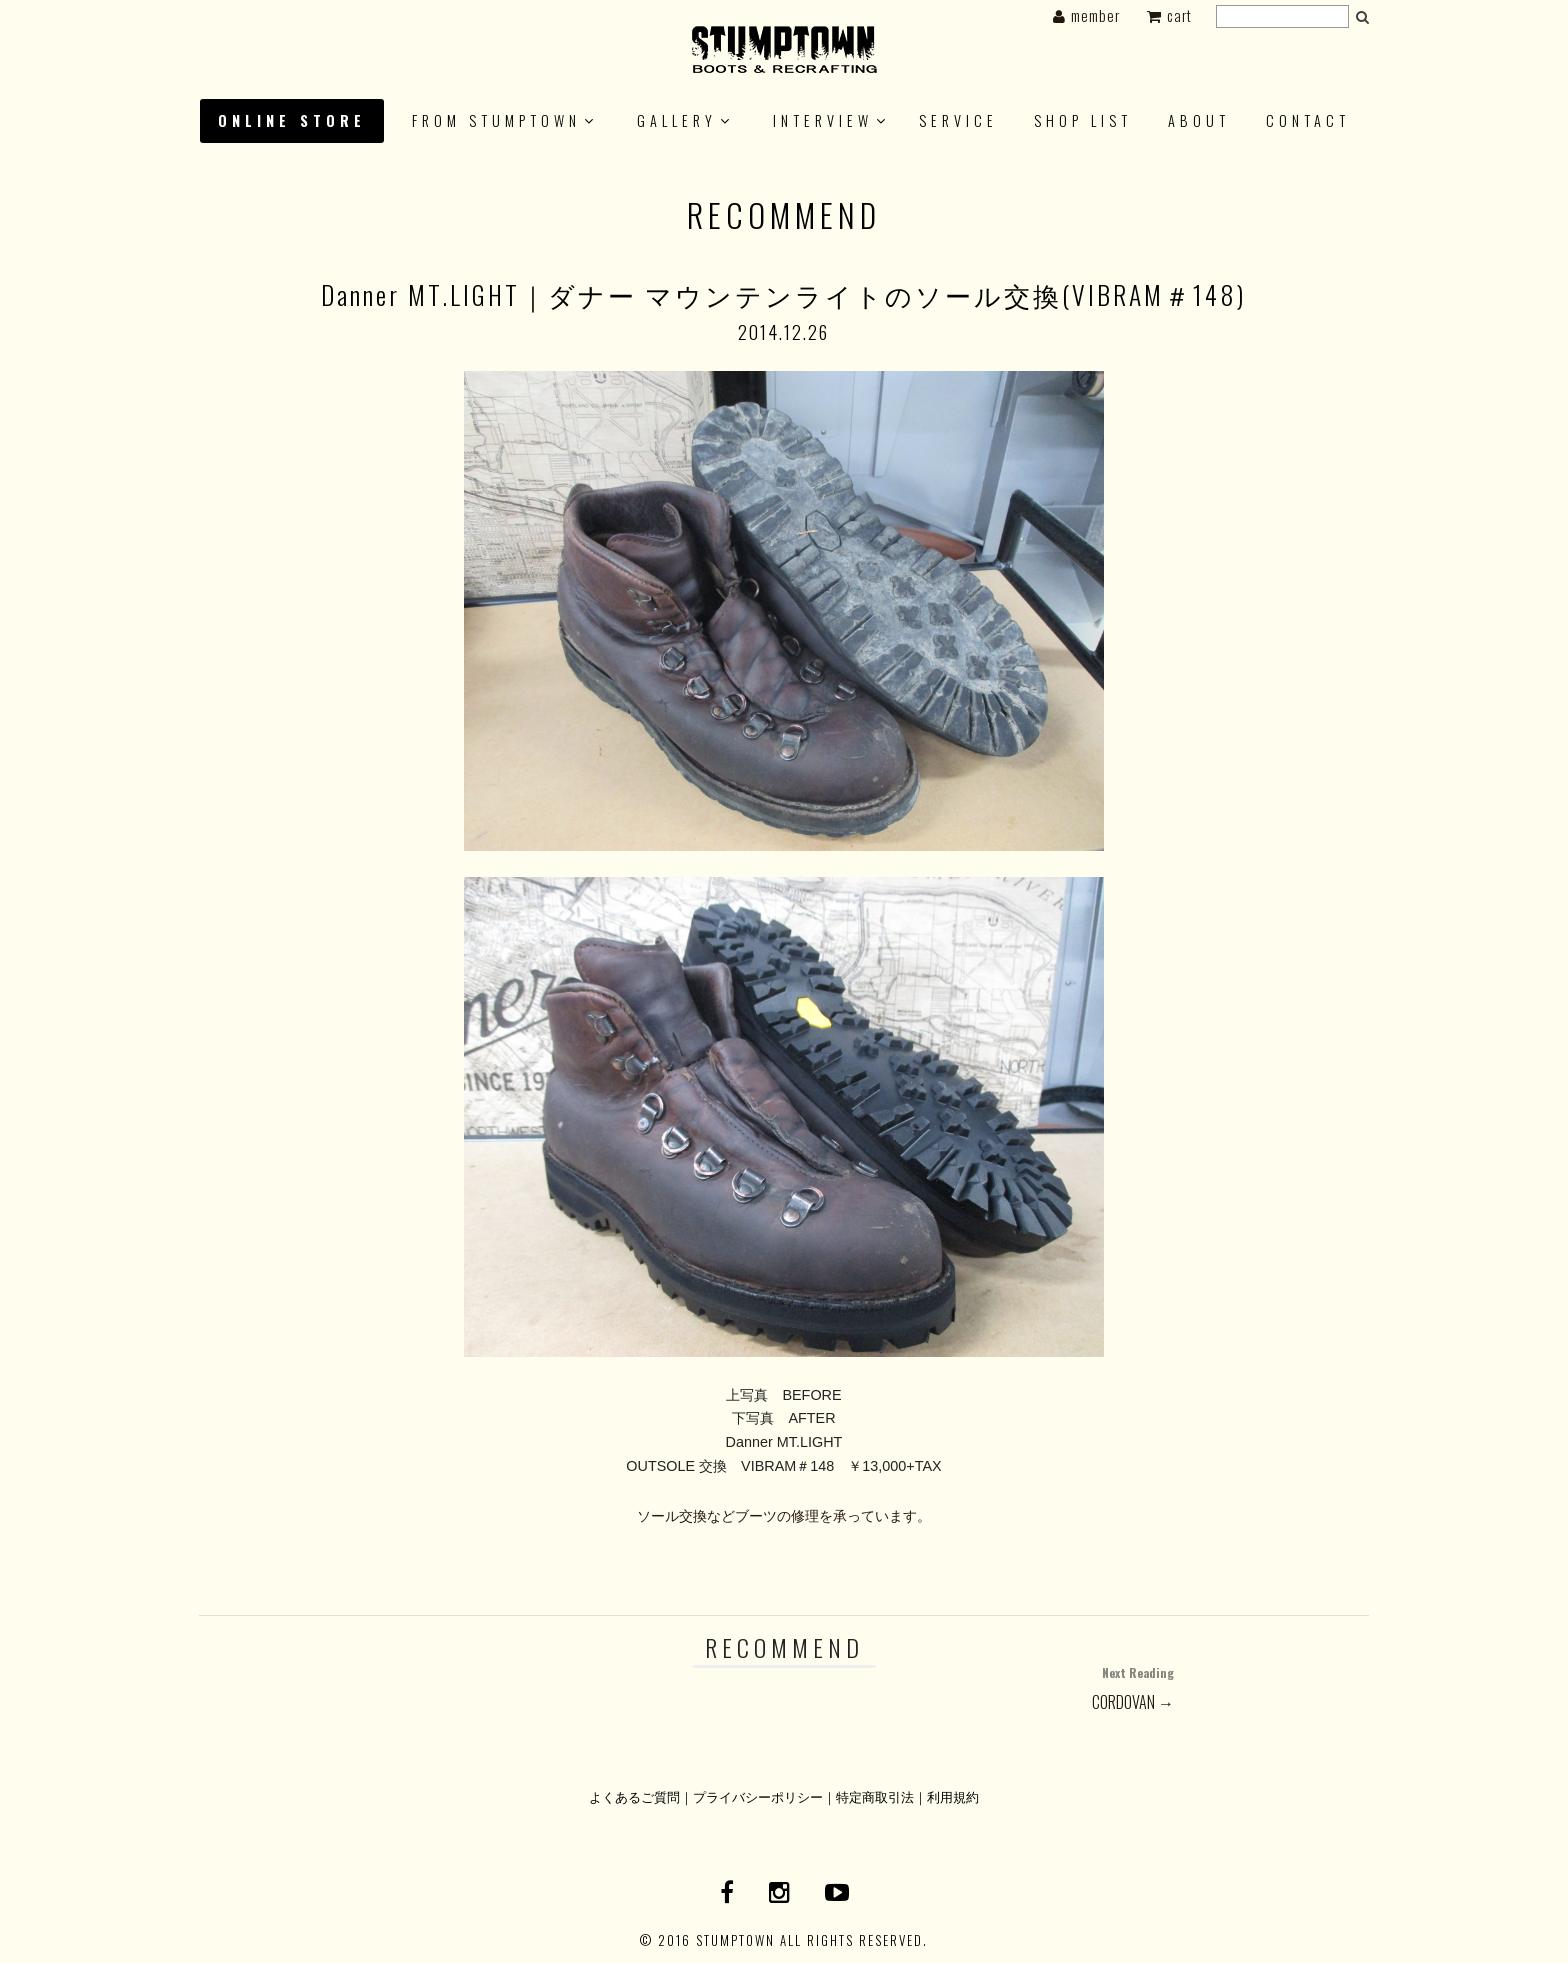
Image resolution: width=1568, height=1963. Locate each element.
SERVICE (958, 120)
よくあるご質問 (634, 1796)
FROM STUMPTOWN (496, 120)
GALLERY (677, 120)
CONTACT (1308, 120)
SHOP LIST (1083, 120)
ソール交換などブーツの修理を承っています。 (784, 1516)
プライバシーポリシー (758, 1796)
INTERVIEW (823, 120)
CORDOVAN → (979, 1686)
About (1199, 120)
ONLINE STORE (292, 120)
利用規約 (953, 1796)
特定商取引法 (875, 1796)
